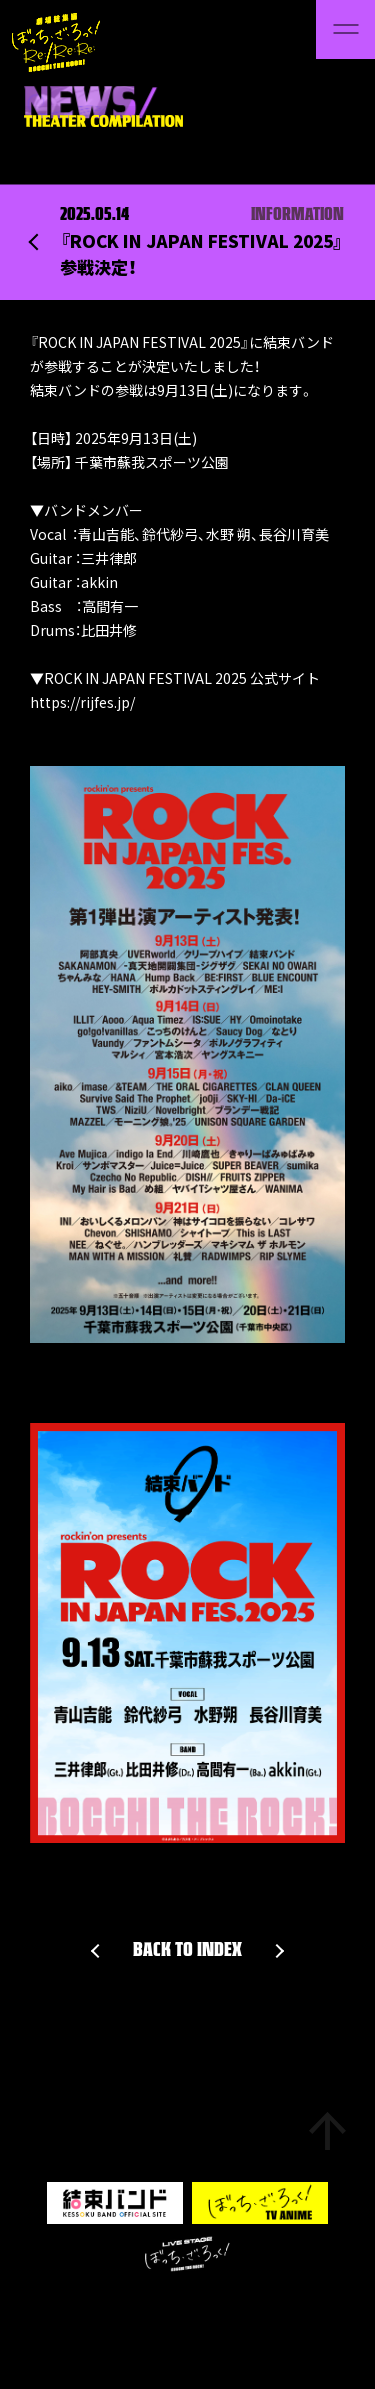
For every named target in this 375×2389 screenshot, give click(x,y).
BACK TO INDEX (187, 1951)
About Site (124, 2308)
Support (59, 2308)
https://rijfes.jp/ (82, 702)
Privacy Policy (212, 2308)
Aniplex (312, 2308)
